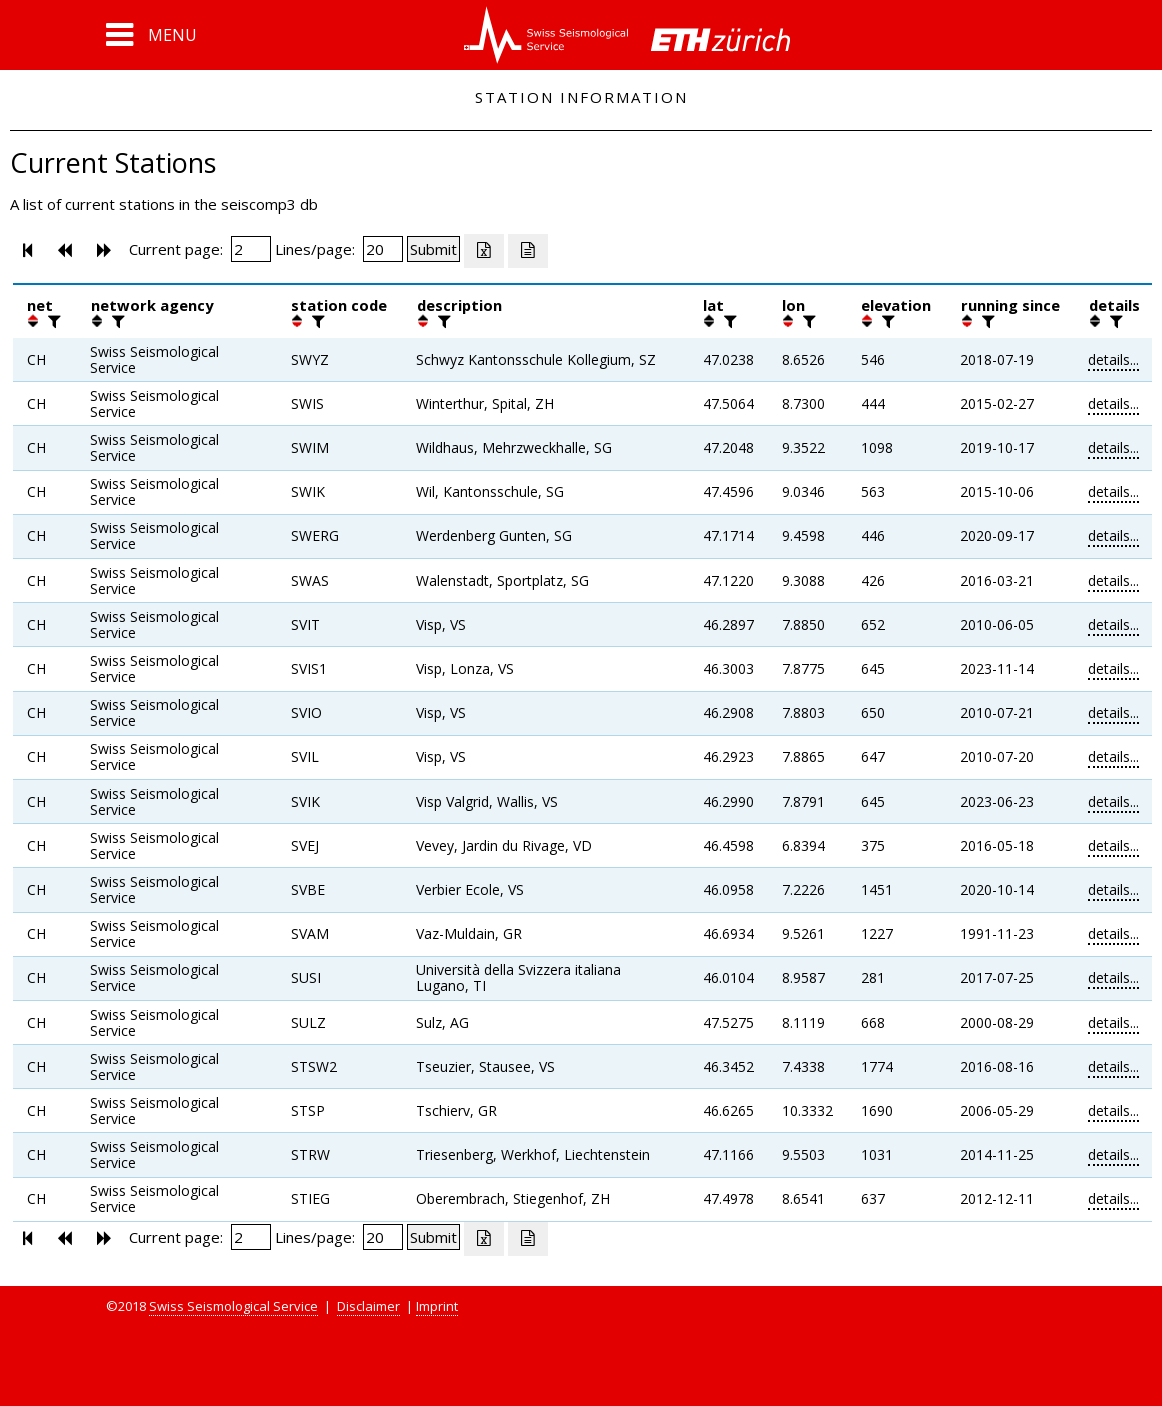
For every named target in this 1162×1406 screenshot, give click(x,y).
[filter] (52, 321)
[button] (151, 35)
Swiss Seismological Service (233, 1306)
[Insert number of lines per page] (383, 249)
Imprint (437, 1306)
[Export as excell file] (484, 251)
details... (1113, 359)
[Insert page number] (251, 249)
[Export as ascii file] (528, 251)
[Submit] (433, 249)
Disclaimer (368, 1306)
